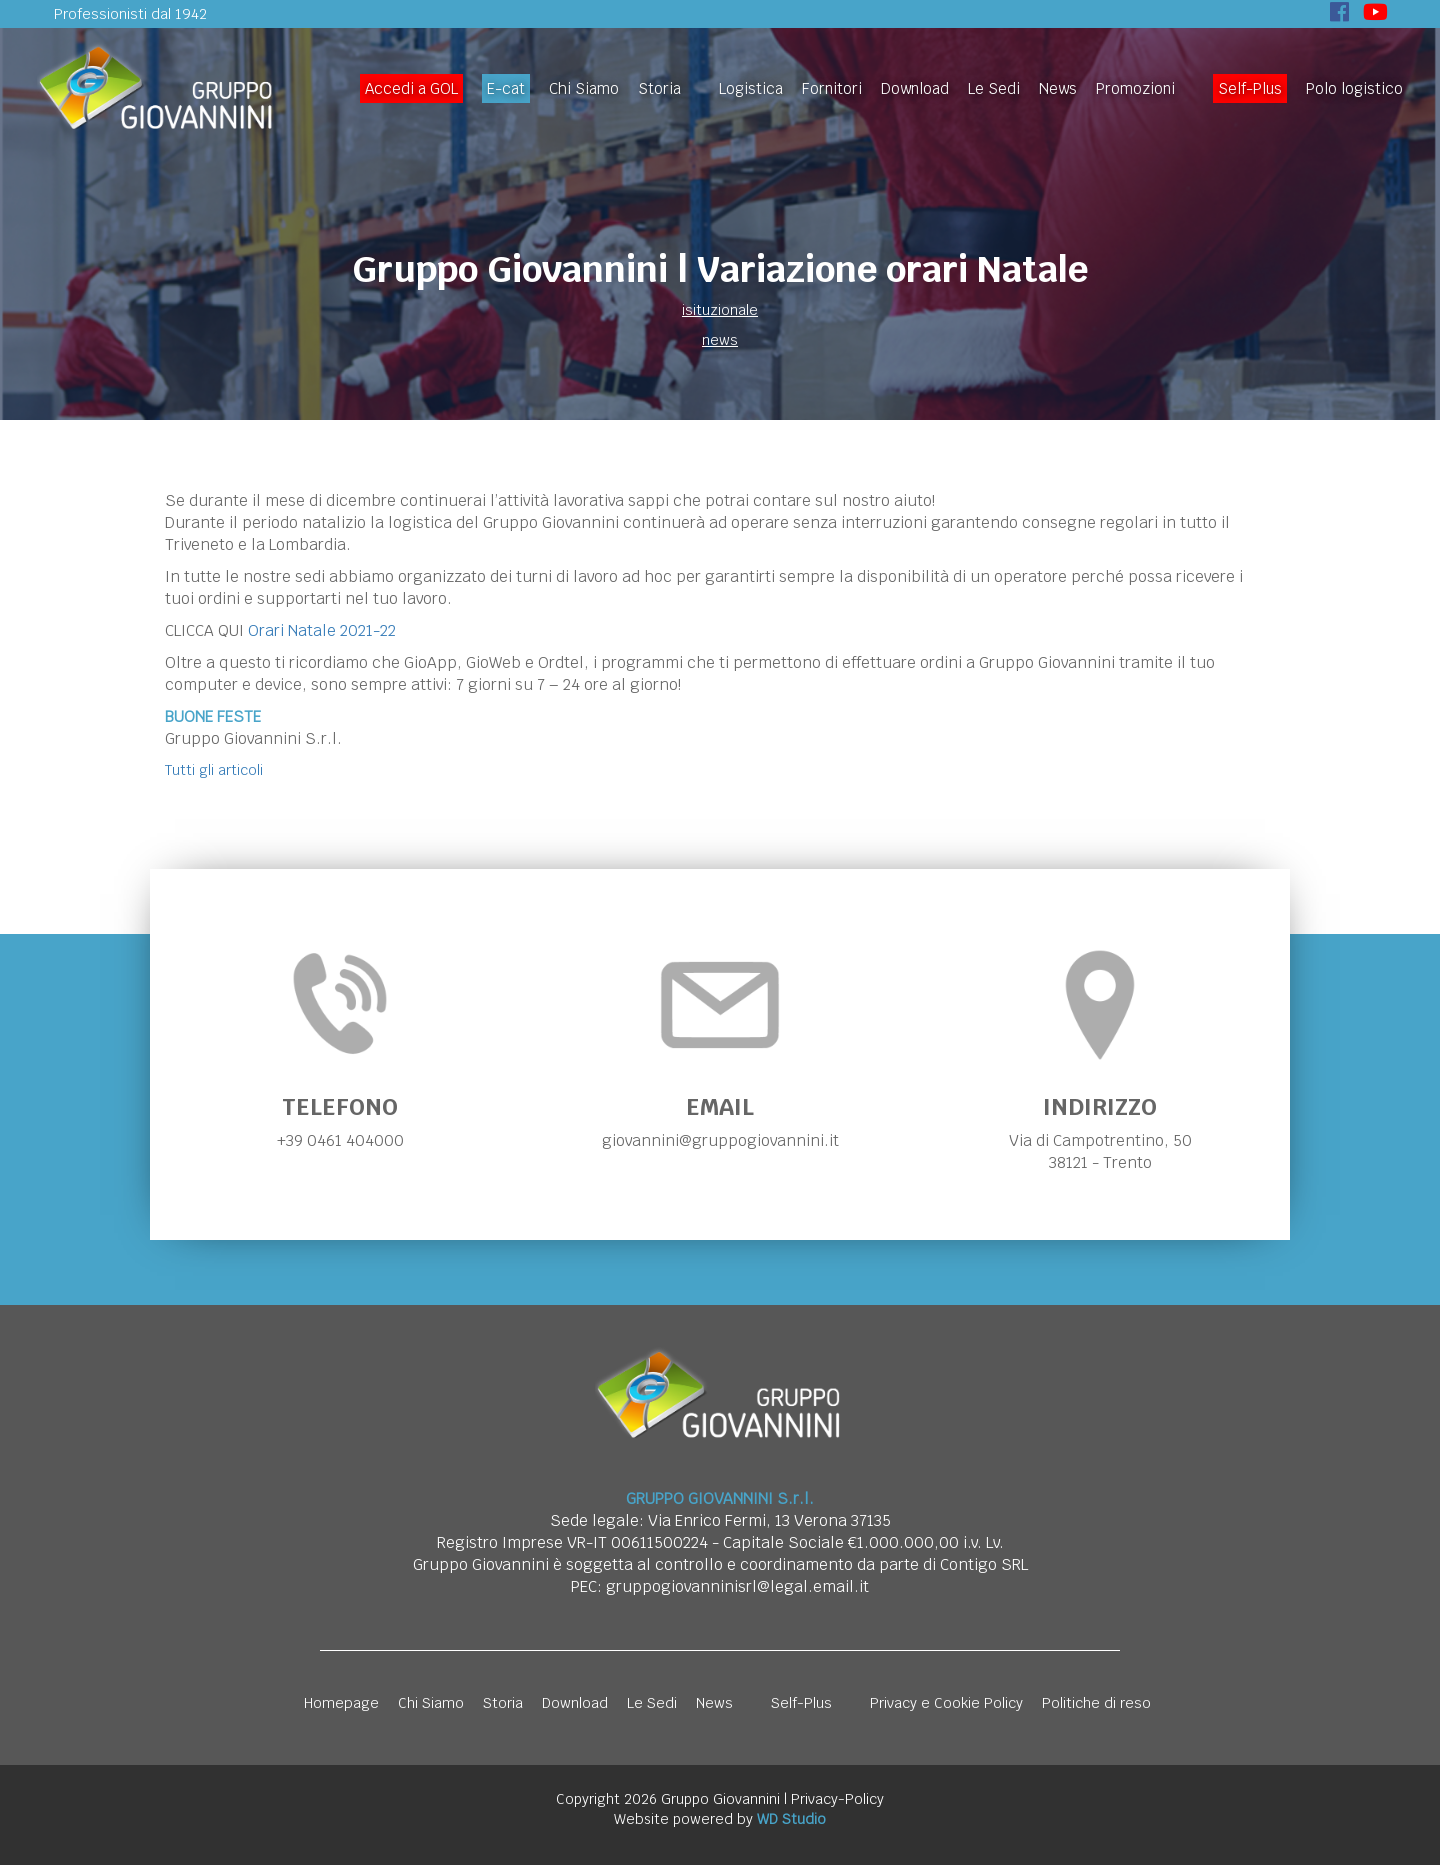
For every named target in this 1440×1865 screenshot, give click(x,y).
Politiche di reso (1096, 1703)
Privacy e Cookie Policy (946, 1703)
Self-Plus (1250, 88)
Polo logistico (1354, 88)
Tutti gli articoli (214, 770)
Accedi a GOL (411, 88)
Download (915, 88)
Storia (659, 88)
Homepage (341, 1703)
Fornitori (832, 88)
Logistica (751, 88)
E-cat (506, 88)
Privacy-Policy (837, 1799)
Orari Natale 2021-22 (322, 630)
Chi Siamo (584, 88)
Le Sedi (994, 88)
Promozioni (1135, 88)
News (1058, 88)
